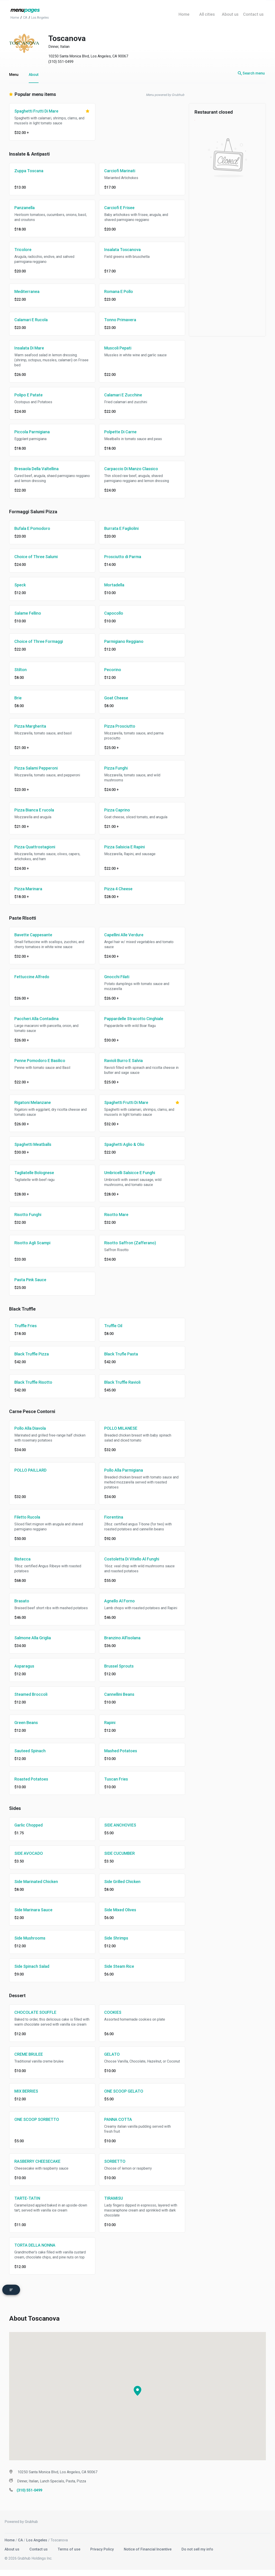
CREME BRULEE (28, 2054)
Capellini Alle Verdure (123, 934)
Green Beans (26, 1722)
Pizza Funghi (116, 768)
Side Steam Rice (119, 1966)
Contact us (39, 2547)
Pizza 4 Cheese (118, 888)
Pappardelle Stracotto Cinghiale (133, 1018)
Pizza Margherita (30, 726)
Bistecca (22, 1559)
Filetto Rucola (27, 1517)
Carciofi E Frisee (119, 207)
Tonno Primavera (120, 319)
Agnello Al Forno (119, 1600)
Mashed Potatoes (120, 1750)
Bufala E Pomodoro (32, 528)
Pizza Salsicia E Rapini (124, 846)
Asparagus (24, 1666)
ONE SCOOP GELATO (123, 2091)
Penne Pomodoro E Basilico (39, 1060)
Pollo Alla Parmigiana (123, 1470)
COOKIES (112, 2012)
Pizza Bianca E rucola (34, 810)
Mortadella (114, 584)
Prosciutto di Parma (122, 556)
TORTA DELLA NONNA (34, 2245)
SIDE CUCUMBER (119, 1853)
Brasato (21, 1600)
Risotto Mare (116, 1214)
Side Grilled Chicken (122, 1881)
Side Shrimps (116, 1938)
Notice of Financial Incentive (148, 2547)
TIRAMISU (113, 2198)
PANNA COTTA (118, 2119)
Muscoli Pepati (117, 348)
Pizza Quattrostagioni (34, 846)
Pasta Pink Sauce (30, 1279)
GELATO (112, 2054)
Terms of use (69, 2547)
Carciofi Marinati (119, 170)
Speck (20, 584)
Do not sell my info (197, 2547)
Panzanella (24, 207)
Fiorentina (113, 1517)
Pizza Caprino (117, 810)
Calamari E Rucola (31, 319)
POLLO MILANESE (120, 1428)
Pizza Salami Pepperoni (36, 768)
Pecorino (112, 669)
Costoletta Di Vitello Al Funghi (131, 1559)
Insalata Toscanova (122, 249)
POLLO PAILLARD (30, 1470)
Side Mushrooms (29, 1938)
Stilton (20, 669)
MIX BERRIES (26, 2091)
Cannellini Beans (119, 1694)
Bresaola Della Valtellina (36, 468)
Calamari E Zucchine (123, 395)
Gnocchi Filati (116, 976)
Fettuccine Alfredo (31, 976)
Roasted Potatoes (31, 1779)
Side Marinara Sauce (33, 1909)
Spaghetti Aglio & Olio (124, 1144)
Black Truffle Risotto (33, 1382)
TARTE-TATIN (27, 2198)
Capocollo (113, 613)
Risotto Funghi (27, 1214)
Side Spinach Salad (31, 1966)
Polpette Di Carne (120, 431)
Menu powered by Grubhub (165, 95)
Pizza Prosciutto (119, 726)
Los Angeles (36, 2538)
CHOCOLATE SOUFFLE (35, 2012)
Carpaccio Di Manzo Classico (131, 468)
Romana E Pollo (118, 291)
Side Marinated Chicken (36, 1881)
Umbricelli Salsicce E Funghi (129, 1172)
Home (10, 2538)
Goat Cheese (116, 697)
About (34, 74)
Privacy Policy (102, 2547)
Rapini (109, 1722)
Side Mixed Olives (120, 1909)
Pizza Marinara (28, 888)
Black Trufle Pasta (121, 1354)
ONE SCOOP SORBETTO (36, 2119)
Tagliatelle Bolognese (34, 1172)
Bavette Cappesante (33, 934)
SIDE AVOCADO (28, 1853)
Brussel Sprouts (119, 1666)
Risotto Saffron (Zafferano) (130, 1242)
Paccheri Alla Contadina (36, 1018)
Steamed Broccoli (30, 1694)
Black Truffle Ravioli (122, 1382)
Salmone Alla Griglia (32, 1637)
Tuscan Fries (116, 1779)
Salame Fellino (27, 613)
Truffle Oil (113, 1325)
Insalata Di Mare (29, 348)
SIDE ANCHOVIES (120, 1825)
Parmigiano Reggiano (123, 641)
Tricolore (22, 249)
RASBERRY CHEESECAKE (37, 2161)
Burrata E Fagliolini (121, 528)
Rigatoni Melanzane (32, 1102)
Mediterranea (26, 291)
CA (20, 2538)
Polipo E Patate (28, 395)
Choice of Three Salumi (36, 556)
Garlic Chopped (28, 1825)
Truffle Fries (25, 1325)
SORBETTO (114, 2161)
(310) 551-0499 (60, 61)
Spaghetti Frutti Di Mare (36, 111)
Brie (18, 697)
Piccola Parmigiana (32, 431)
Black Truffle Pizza (31, 1354)
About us (12, 2547)
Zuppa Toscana (28, 170)
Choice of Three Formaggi (38, 641)
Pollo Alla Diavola (30, 1428)
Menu (13, 74)
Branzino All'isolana (122, 1637)
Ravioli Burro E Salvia (123, 1060)
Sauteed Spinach (30, 1750)
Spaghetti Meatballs (32, 1144)
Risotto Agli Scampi (32, 1242)
